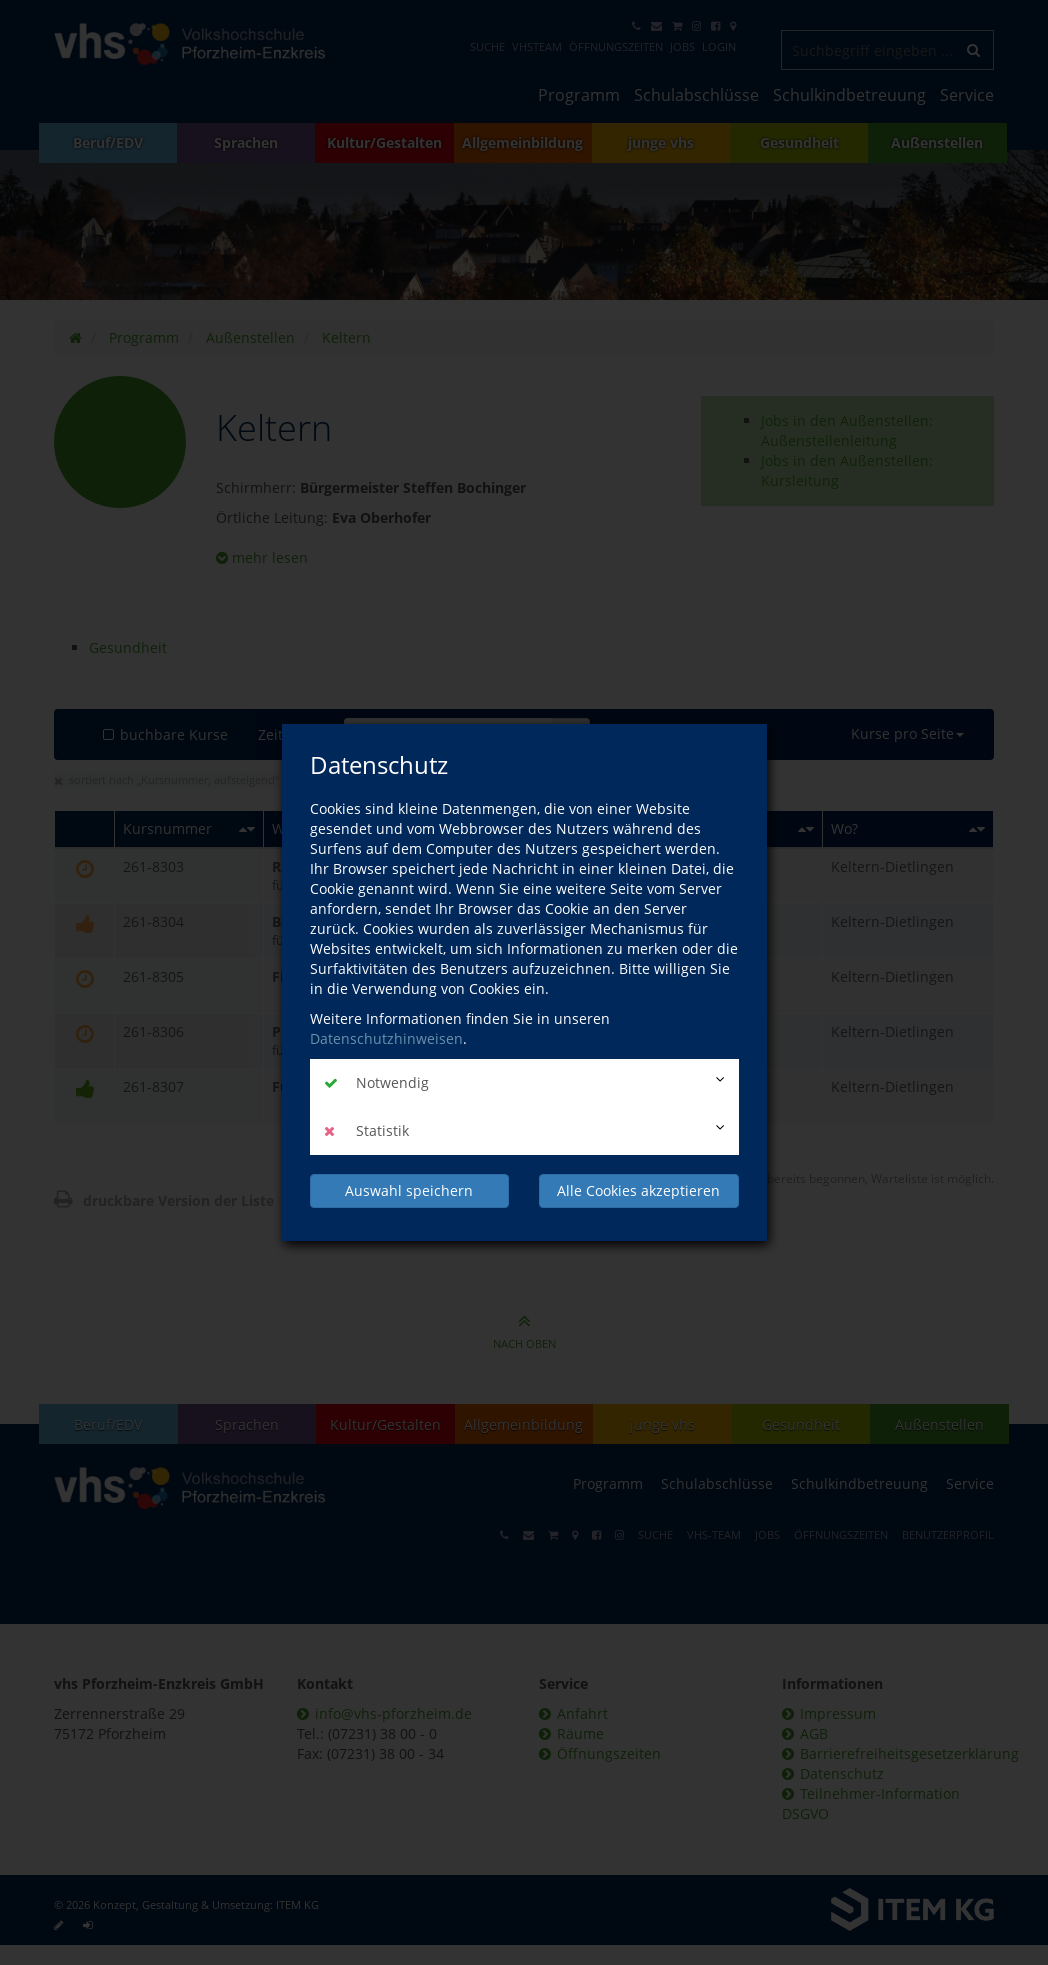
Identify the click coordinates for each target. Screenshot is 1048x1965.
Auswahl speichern (409, 1190)
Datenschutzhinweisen (386, 1038)
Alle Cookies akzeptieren (638, 1190)
